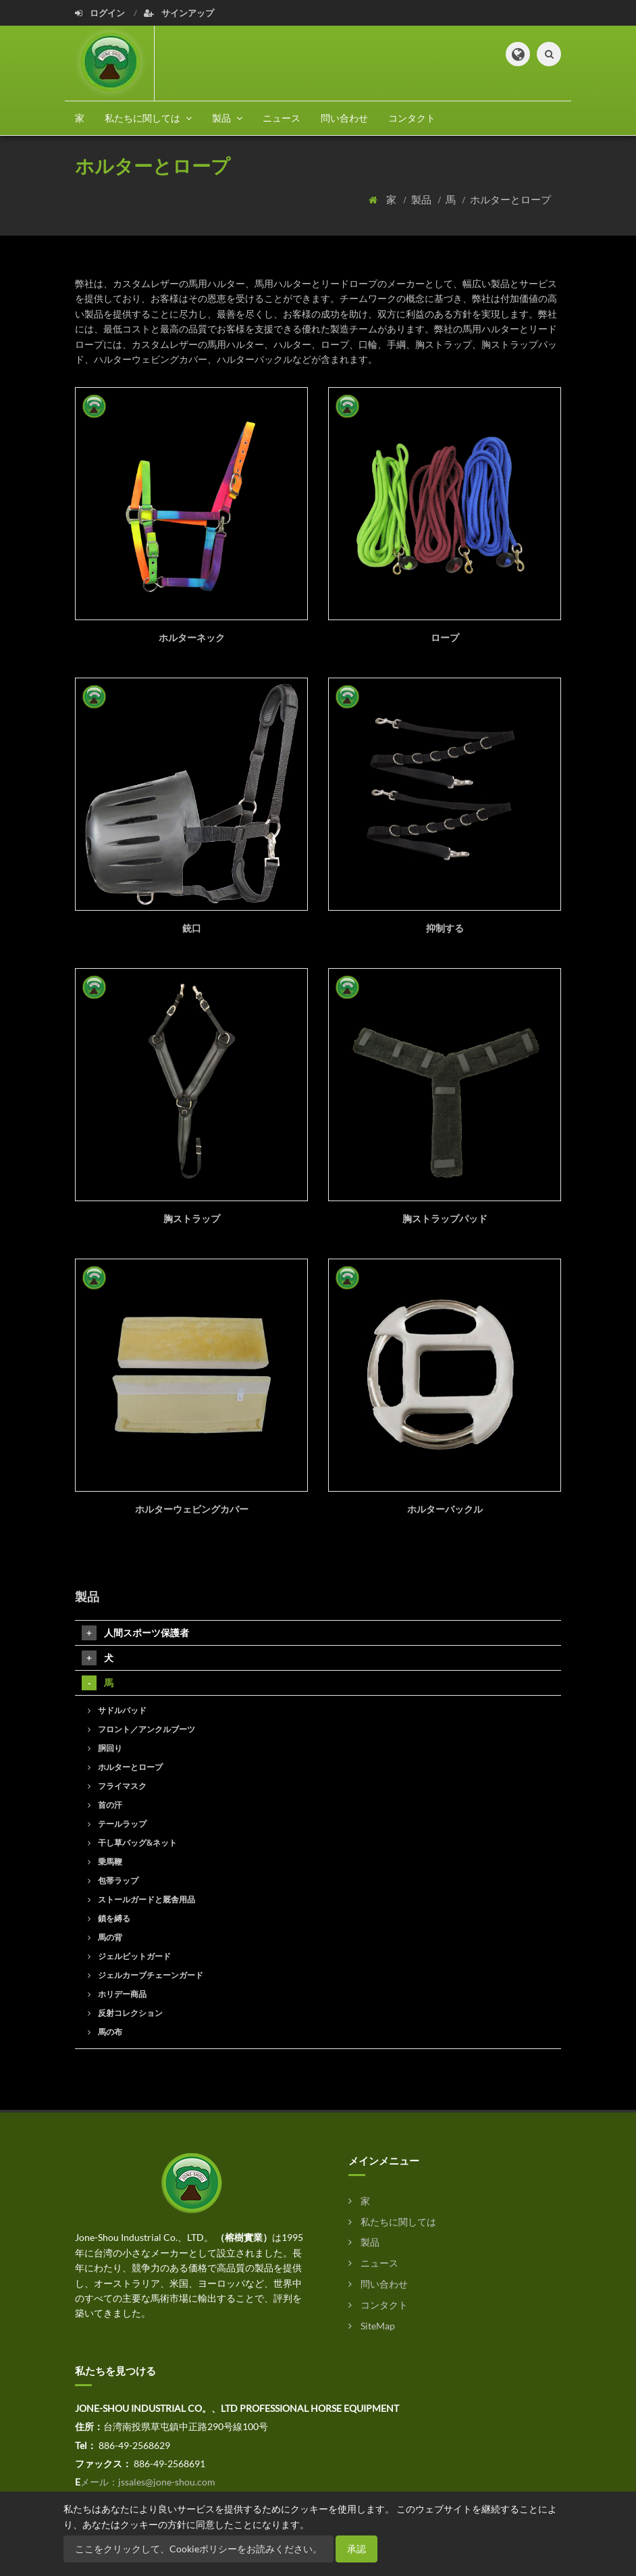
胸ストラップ (191, 1218)
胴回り (105, 1748)
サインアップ (179, 13)
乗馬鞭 (105, 1861)
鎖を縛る (109, 1918)
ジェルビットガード (129, 1956)
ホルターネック (192, 637)
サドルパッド (117, 1710)
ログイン (101, 13)
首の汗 (105, 1805)
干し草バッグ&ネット (132, 1842)
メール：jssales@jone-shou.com (147, 2481)
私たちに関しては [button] (148, 117)
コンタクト (411, 117)
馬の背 (105, 1937)
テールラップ (117, 1823)
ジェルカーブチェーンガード (145, 1975)
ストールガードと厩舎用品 (141, 1899)
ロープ (445, 637)
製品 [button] (227, 117)
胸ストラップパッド (444, 1218)
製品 (422, 199)
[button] (518, 54)
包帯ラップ (113, 1880)
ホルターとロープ (510, 199)
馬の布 (105, 2032)
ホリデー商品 (117, 1994)
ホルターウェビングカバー (191, 1508)
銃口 (191, 927)
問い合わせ (344, 117)
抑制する (445, 927)
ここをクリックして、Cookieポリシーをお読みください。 (198, 2548)
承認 (356, 2548)
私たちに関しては (392, 2221)
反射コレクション (125, 2013)
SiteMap (371, 2325)
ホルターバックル (445, 1508)
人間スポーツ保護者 (135, 1632)
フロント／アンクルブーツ (141, 1729)
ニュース (281, 117)
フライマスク (117, 1786)
